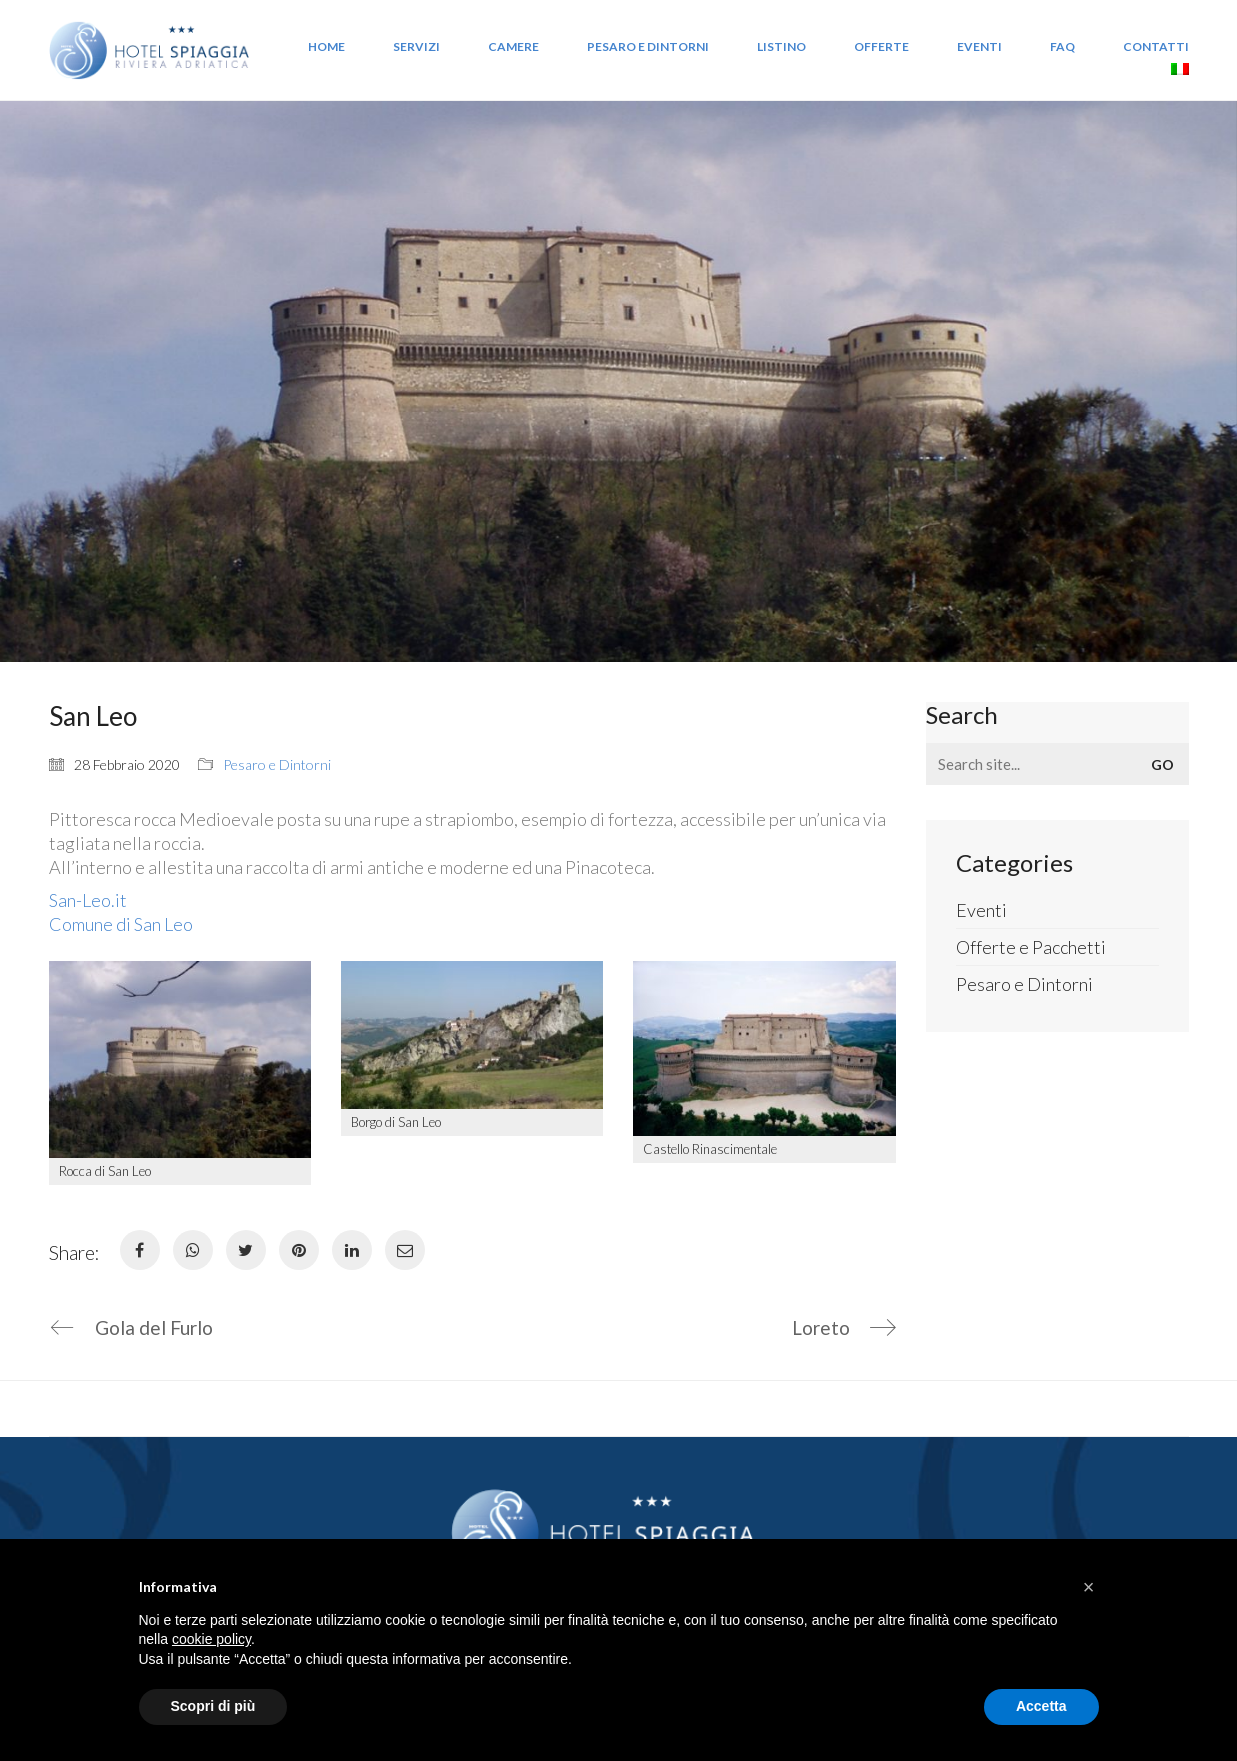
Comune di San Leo (121, 924)
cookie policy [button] (211, 1639)
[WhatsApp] (193, 1250)
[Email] (405, 1250)
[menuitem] (1180, 71)
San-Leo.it (88, 900)
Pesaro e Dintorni (277, 764)
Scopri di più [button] (213, 1706)
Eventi (981, 910)
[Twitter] (246, 1250)
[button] (1089, 1587)
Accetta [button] (1041, 1706)
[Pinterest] (299, 1250)
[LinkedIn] (352, 1250)
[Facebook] (140, 1250)
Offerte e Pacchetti (1031, 947)
